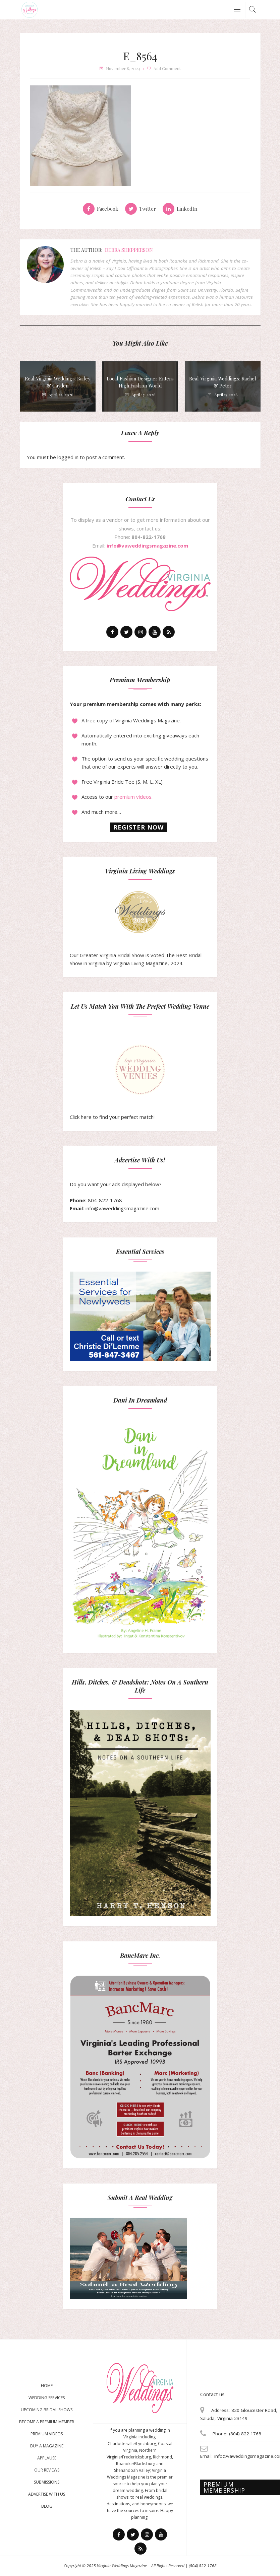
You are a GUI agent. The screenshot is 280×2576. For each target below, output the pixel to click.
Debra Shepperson (129, 250)
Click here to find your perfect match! (117, 1082)
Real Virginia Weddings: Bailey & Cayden (57, 382)
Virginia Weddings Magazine (122, 2566)
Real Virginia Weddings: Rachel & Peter (222, 382)
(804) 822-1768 (203, 2566)
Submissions (46, 2482)
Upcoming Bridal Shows (46, 2410)
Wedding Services (47, 2398)
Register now (138, 827)
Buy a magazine (46, 2446)
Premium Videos (47, 2434)
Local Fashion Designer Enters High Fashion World (140, 382)
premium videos (133, 796)
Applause (46, 2458)
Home (47, 2385)
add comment (167, 68)
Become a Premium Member (46, 2422)
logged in (67, 457)
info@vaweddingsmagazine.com (147, 545)
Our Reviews (46, 2470)
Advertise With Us (46, 2494)
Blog (46, 2506)
